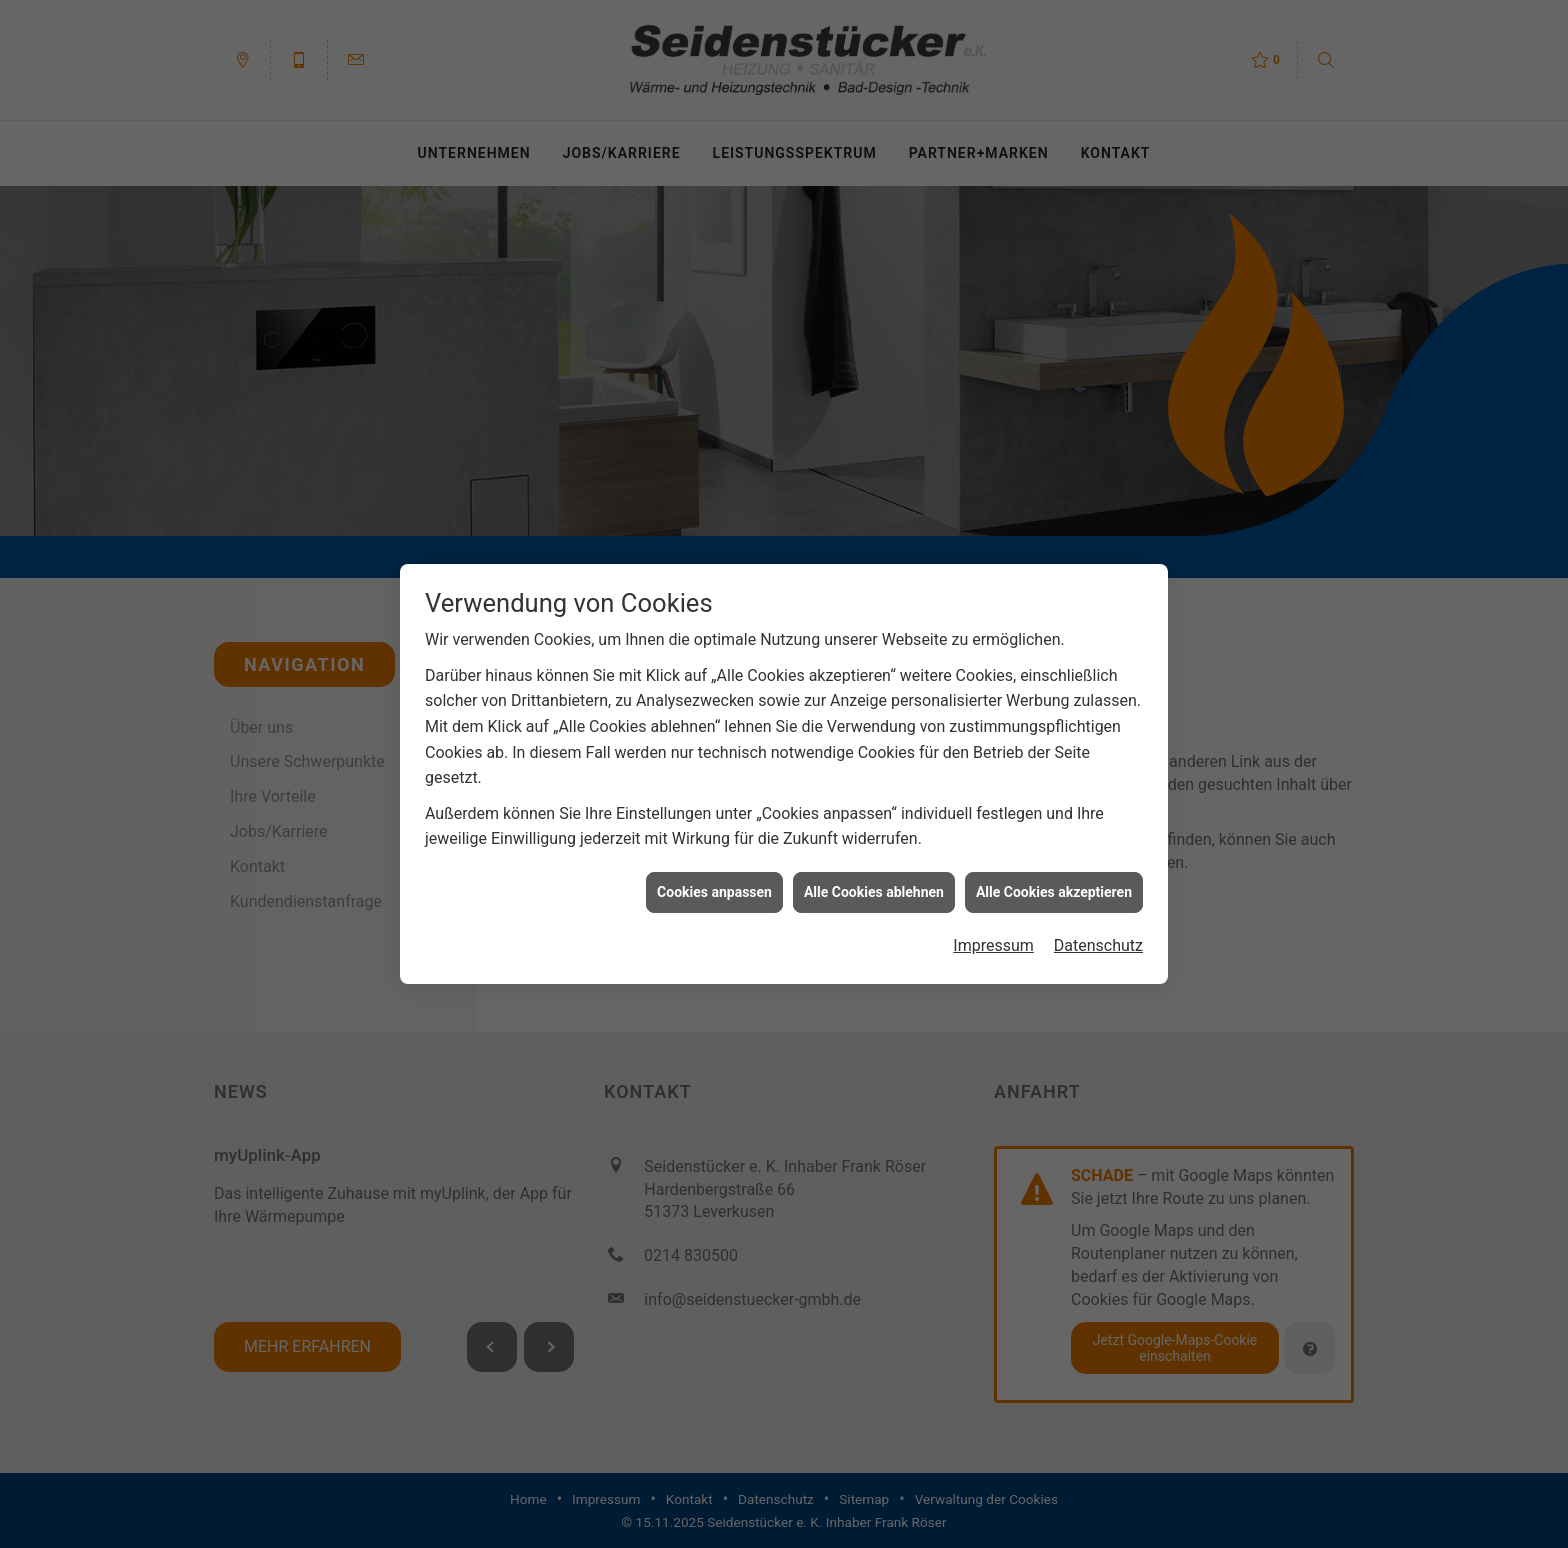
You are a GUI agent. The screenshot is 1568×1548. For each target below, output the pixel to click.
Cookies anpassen (714, 885)
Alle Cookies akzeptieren (1054, 885)
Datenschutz (1098, 939)
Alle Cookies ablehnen (874, 885)
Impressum (993, 939)
